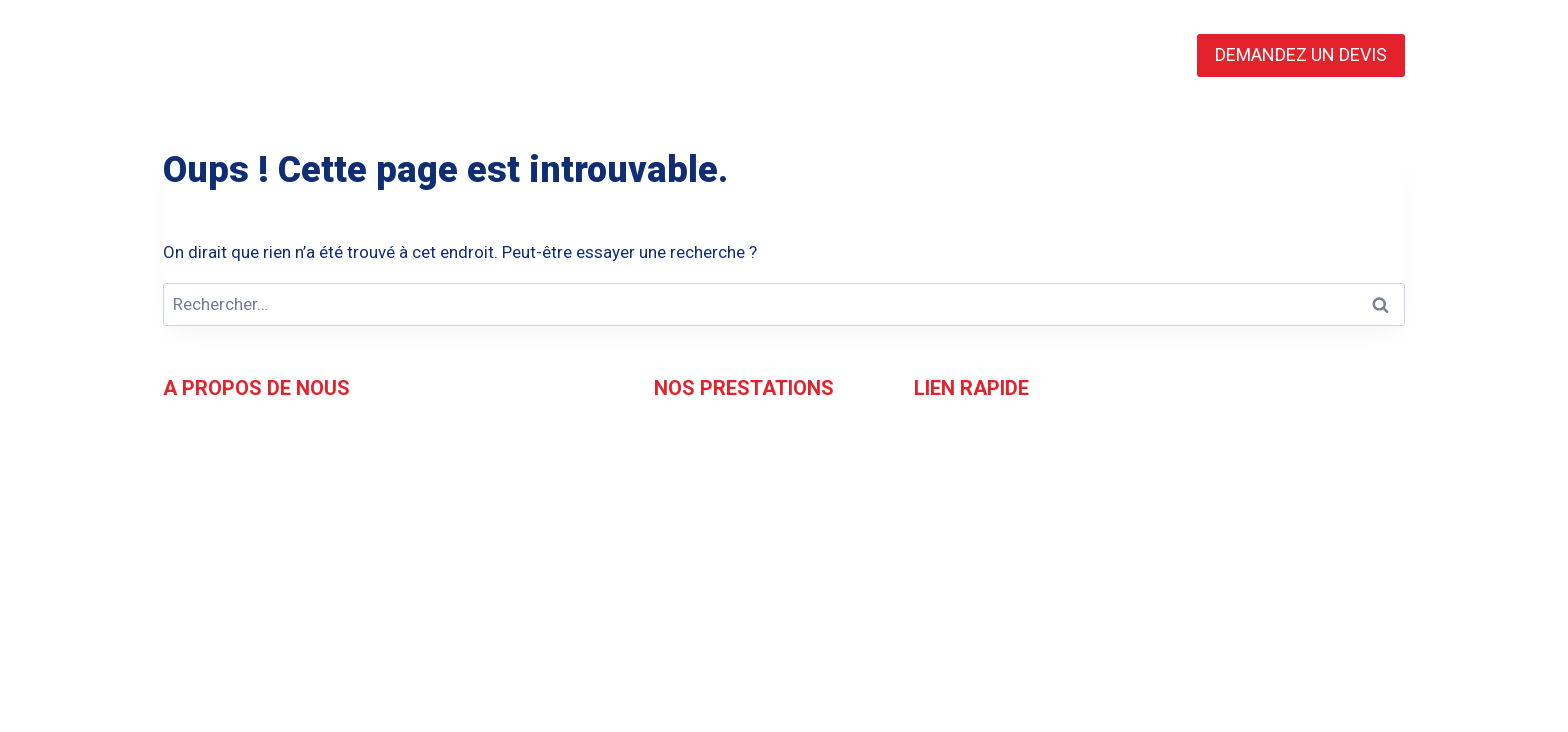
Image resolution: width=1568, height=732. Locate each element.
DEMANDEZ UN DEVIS (1301, 54)
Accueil (940, 435)
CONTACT (1008, 55)
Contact (944, 497)
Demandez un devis (986, 528)
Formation (692, 528)
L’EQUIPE (665, 55)
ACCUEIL (553, 55)
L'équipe (944, 466)
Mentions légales (977, 559)
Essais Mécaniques (726, 559)
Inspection (693, 466)
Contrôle (685, 435)
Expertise (688, 497)
